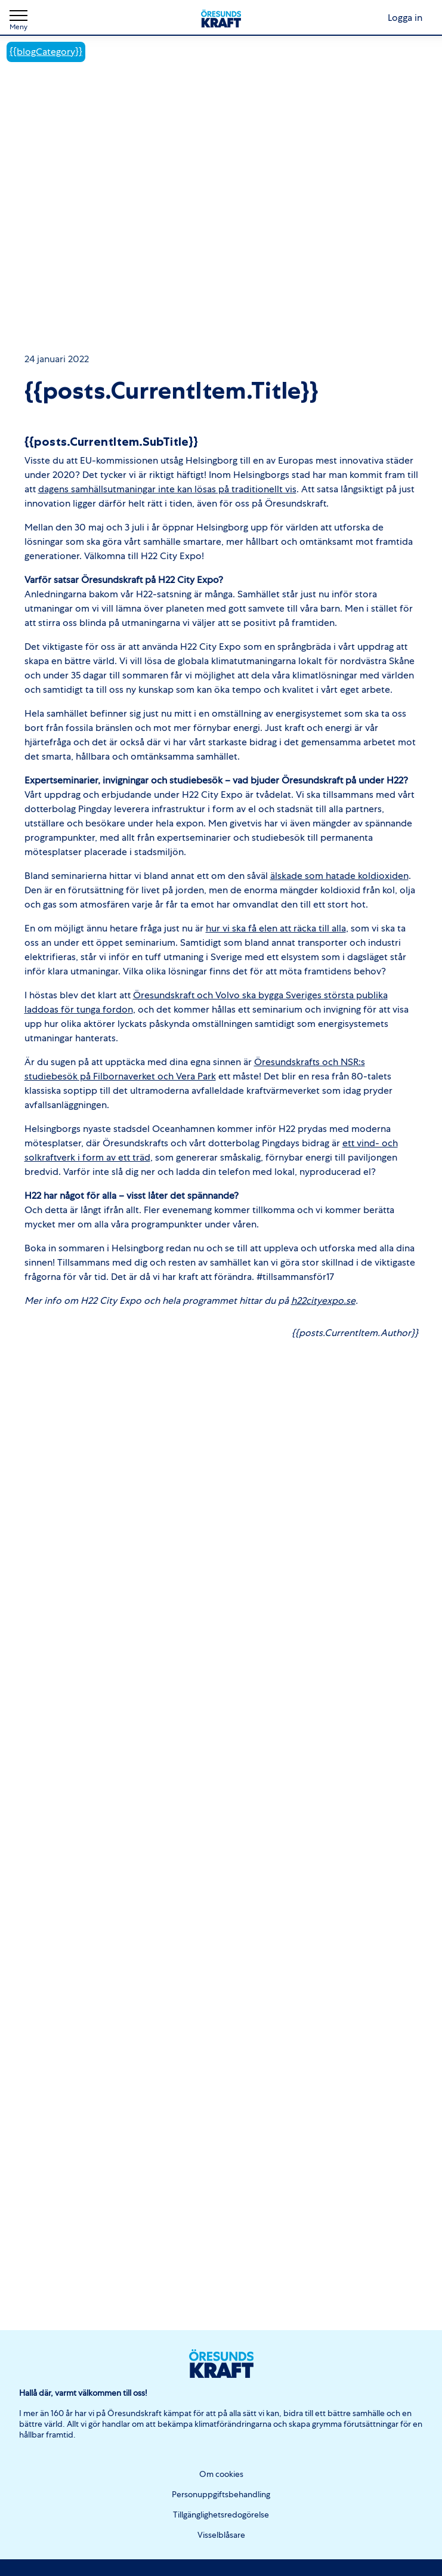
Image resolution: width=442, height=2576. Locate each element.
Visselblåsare (221, 2534)
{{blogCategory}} (46, 51)
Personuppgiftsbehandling (221, 2494)
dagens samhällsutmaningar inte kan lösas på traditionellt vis (167, 489)
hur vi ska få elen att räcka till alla (276, 928)
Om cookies (221, 2474)
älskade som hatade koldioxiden (339, 875)
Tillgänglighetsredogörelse (221, 2514)
